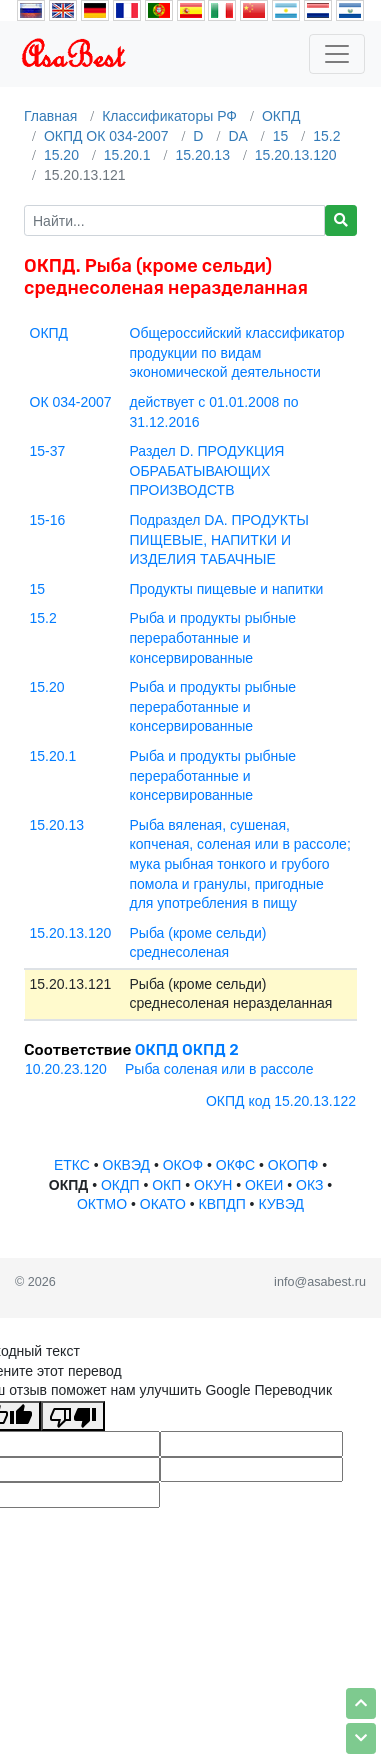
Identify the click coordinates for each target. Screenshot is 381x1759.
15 (281, 136)
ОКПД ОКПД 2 (187, 1050)
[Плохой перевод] (73, 1416)
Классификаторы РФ (169, 116)
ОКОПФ (293, 1165)
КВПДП (222, 1204)
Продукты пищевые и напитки (227, 589)
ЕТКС (72, 1165)
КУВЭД (281, 1204)
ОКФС (235, 1165)
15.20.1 (127, 155)
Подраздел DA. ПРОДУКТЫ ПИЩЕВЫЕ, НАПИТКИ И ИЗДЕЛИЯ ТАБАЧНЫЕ (219, 539)
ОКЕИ (264, 1185)
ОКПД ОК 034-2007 (106, 136)
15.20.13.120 (296, 155)
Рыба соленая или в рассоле (219, 1069)
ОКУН (213, 1185)
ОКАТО (163, 1204)
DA (237, 136)
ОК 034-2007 (71, 402)
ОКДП (120, 1185)
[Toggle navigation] (337, 54)
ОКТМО (102, 1204)
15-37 (48, 451)
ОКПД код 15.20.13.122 (281, 1101)
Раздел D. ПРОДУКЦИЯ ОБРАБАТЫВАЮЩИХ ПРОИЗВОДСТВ (207, 470)
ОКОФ (183, 1165)
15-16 (48, 520)
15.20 (61, 155)
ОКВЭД (126, 1165)
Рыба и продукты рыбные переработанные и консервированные (213, 637)
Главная (50, 116)
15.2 (326, 136)
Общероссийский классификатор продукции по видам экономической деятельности (237, 352)
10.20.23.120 (66, 1069)
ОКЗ (309, 1185)
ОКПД (281, 116)
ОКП (166, 1185)
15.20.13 (202, 155)
